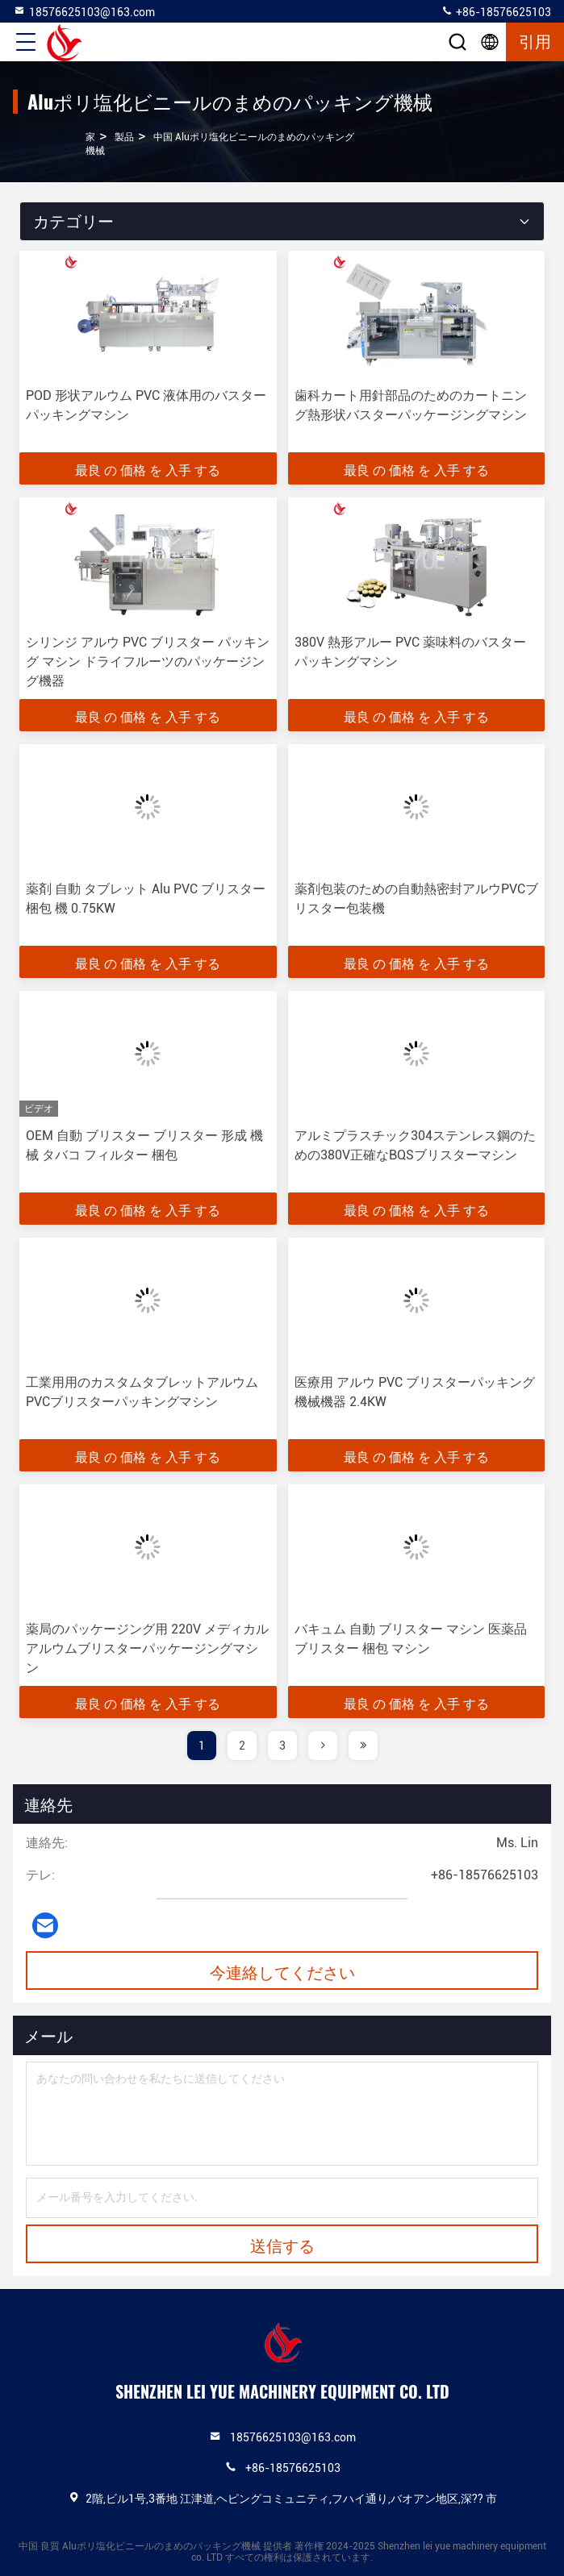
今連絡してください (282, 1971)
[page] (322, 1745)
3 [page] (282, 1745)
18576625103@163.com (84, 11)
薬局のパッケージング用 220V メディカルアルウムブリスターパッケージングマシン (147, 1648)
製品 (124, 137)
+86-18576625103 (496, 11)
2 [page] (242, 1745)
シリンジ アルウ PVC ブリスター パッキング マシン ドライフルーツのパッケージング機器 (147, 662)
